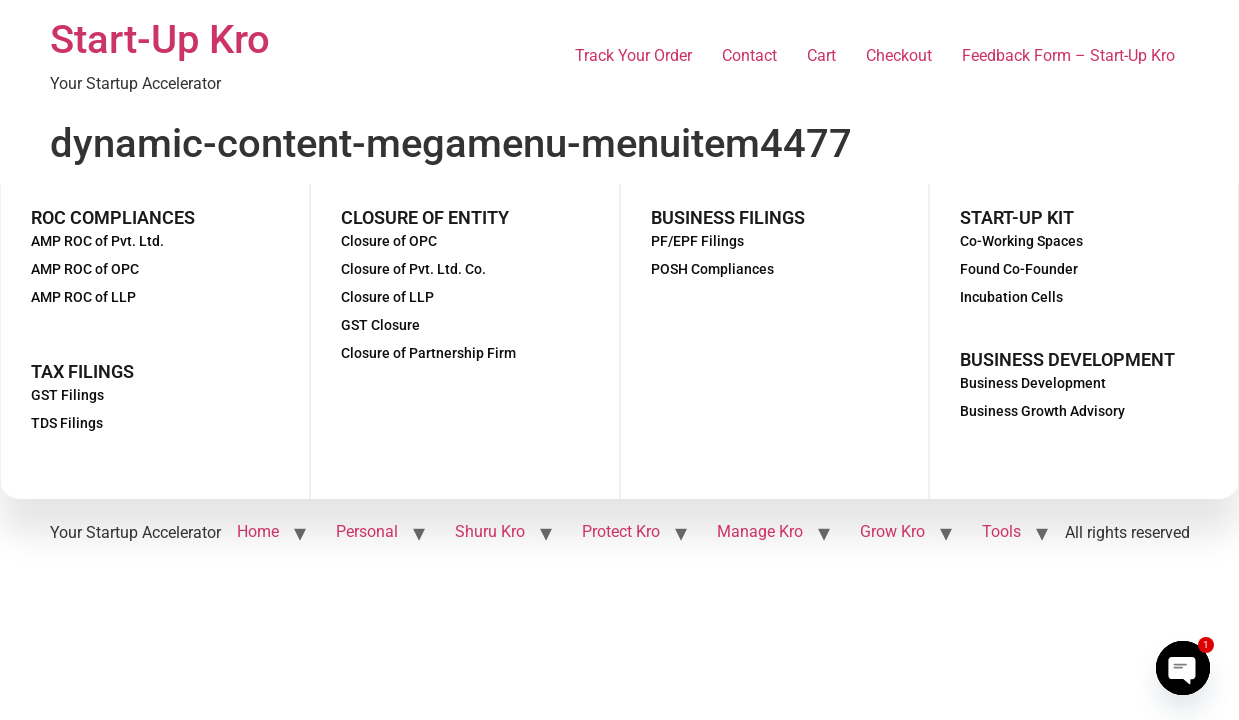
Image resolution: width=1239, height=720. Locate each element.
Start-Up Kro (160, 39)
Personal (367, 531)
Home (258, 531)
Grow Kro (892, 531)
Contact (749, 55)
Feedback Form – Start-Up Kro (1068, 55)
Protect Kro (621, 531)
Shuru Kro (490, 531)
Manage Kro (760, 531)
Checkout (899, 55)
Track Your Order (633, 55)
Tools (1001, 531)
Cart (821, 55)
